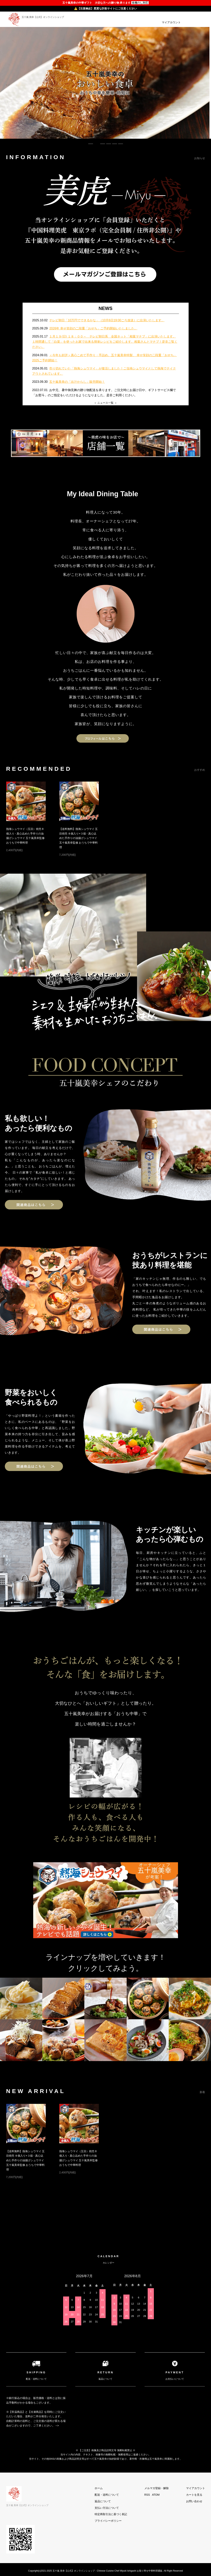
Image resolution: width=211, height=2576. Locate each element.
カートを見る (194, 2494)
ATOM (155, 2494)
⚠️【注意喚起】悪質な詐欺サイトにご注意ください (105, 8)
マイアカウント (171, 22)
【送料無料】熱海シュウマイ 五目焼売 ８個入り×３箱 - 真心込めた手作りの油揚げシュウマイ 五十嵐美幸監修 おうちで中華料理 (78, 838)
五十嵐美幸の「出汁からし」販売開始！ (77, 381)
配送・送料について (107, 2494)
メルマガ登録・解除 (156, 2488)
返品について (103, 2501)
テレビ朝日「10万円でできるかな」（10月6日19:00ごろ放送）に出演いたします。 (106, 320)
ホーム (99, 2488)
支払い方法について (107, 2507)
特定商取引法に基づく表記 (111, 2514)
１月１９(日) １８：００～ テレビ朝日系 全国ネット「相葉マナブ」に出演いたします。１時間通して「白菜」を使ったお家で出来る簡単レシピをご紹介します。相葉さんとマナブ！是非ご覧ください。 (104, 341)
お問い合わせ (194, 2501)
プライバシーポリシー (108, 2520)
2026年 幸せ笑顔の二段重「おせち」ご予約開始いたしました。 (93, 328)
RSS (147, 2494)
